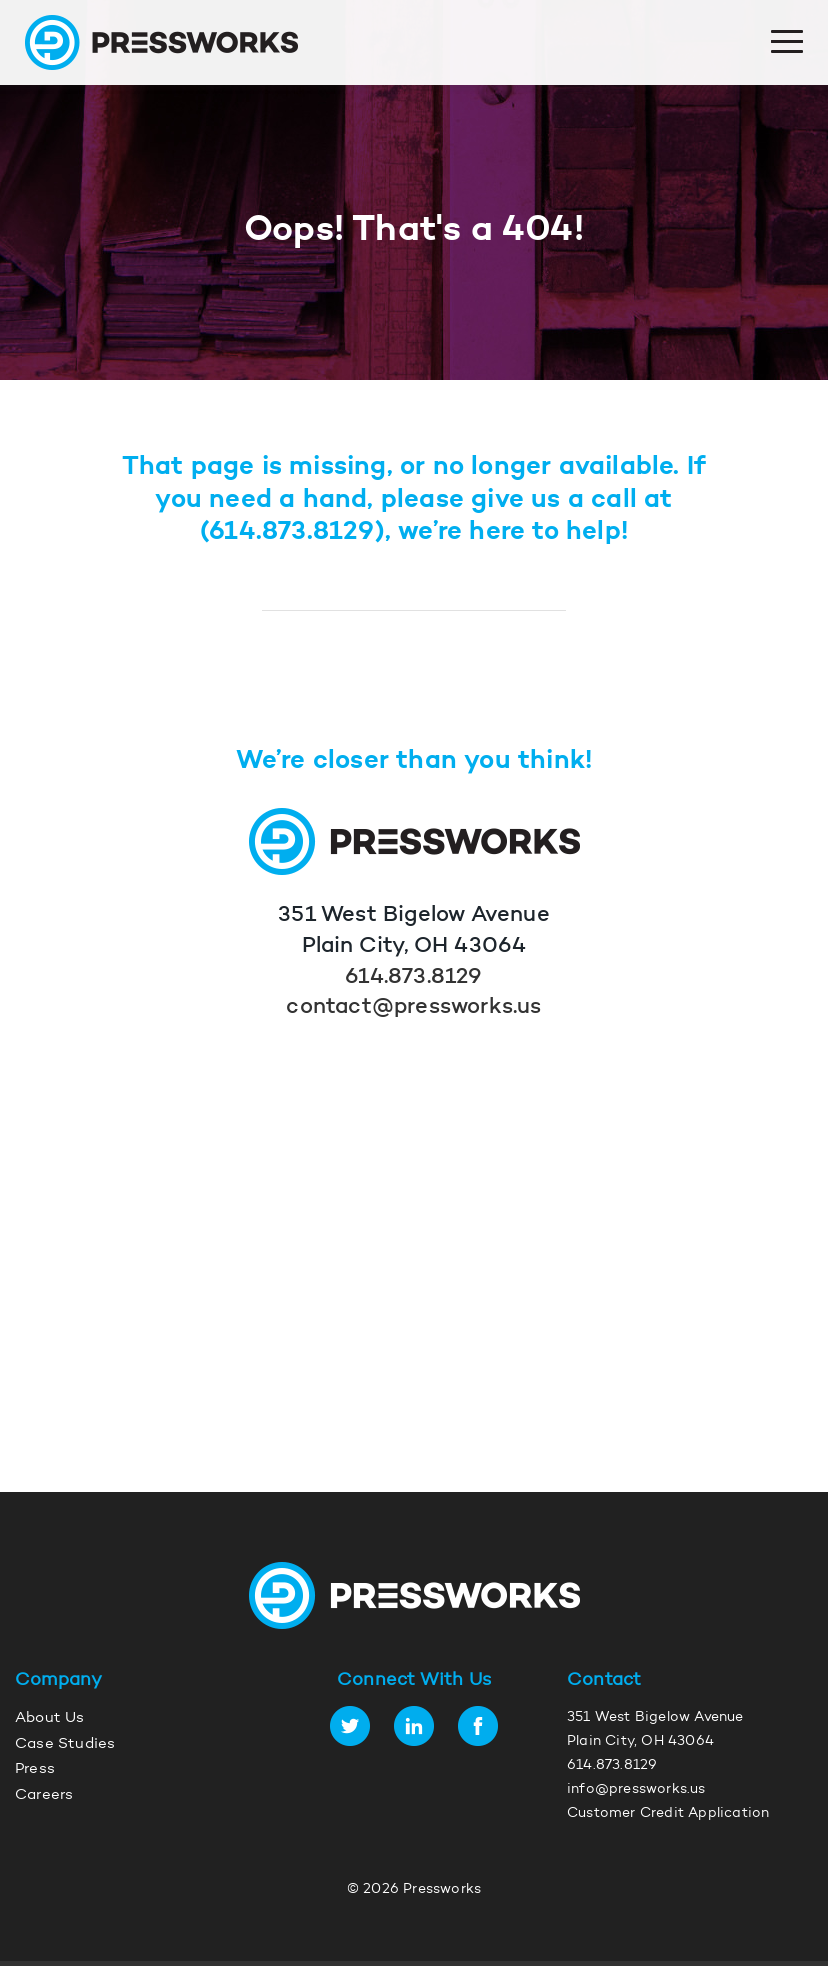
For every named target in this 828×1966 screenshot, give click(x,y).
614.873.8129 (291, 532)
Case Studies (65, 1744)
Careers (44, 1795)
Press (35, 1769)
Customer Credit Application (668, 1814)
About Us (50, 1718)
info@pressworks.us (636, 1790)
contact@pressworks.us (413, 1008)
